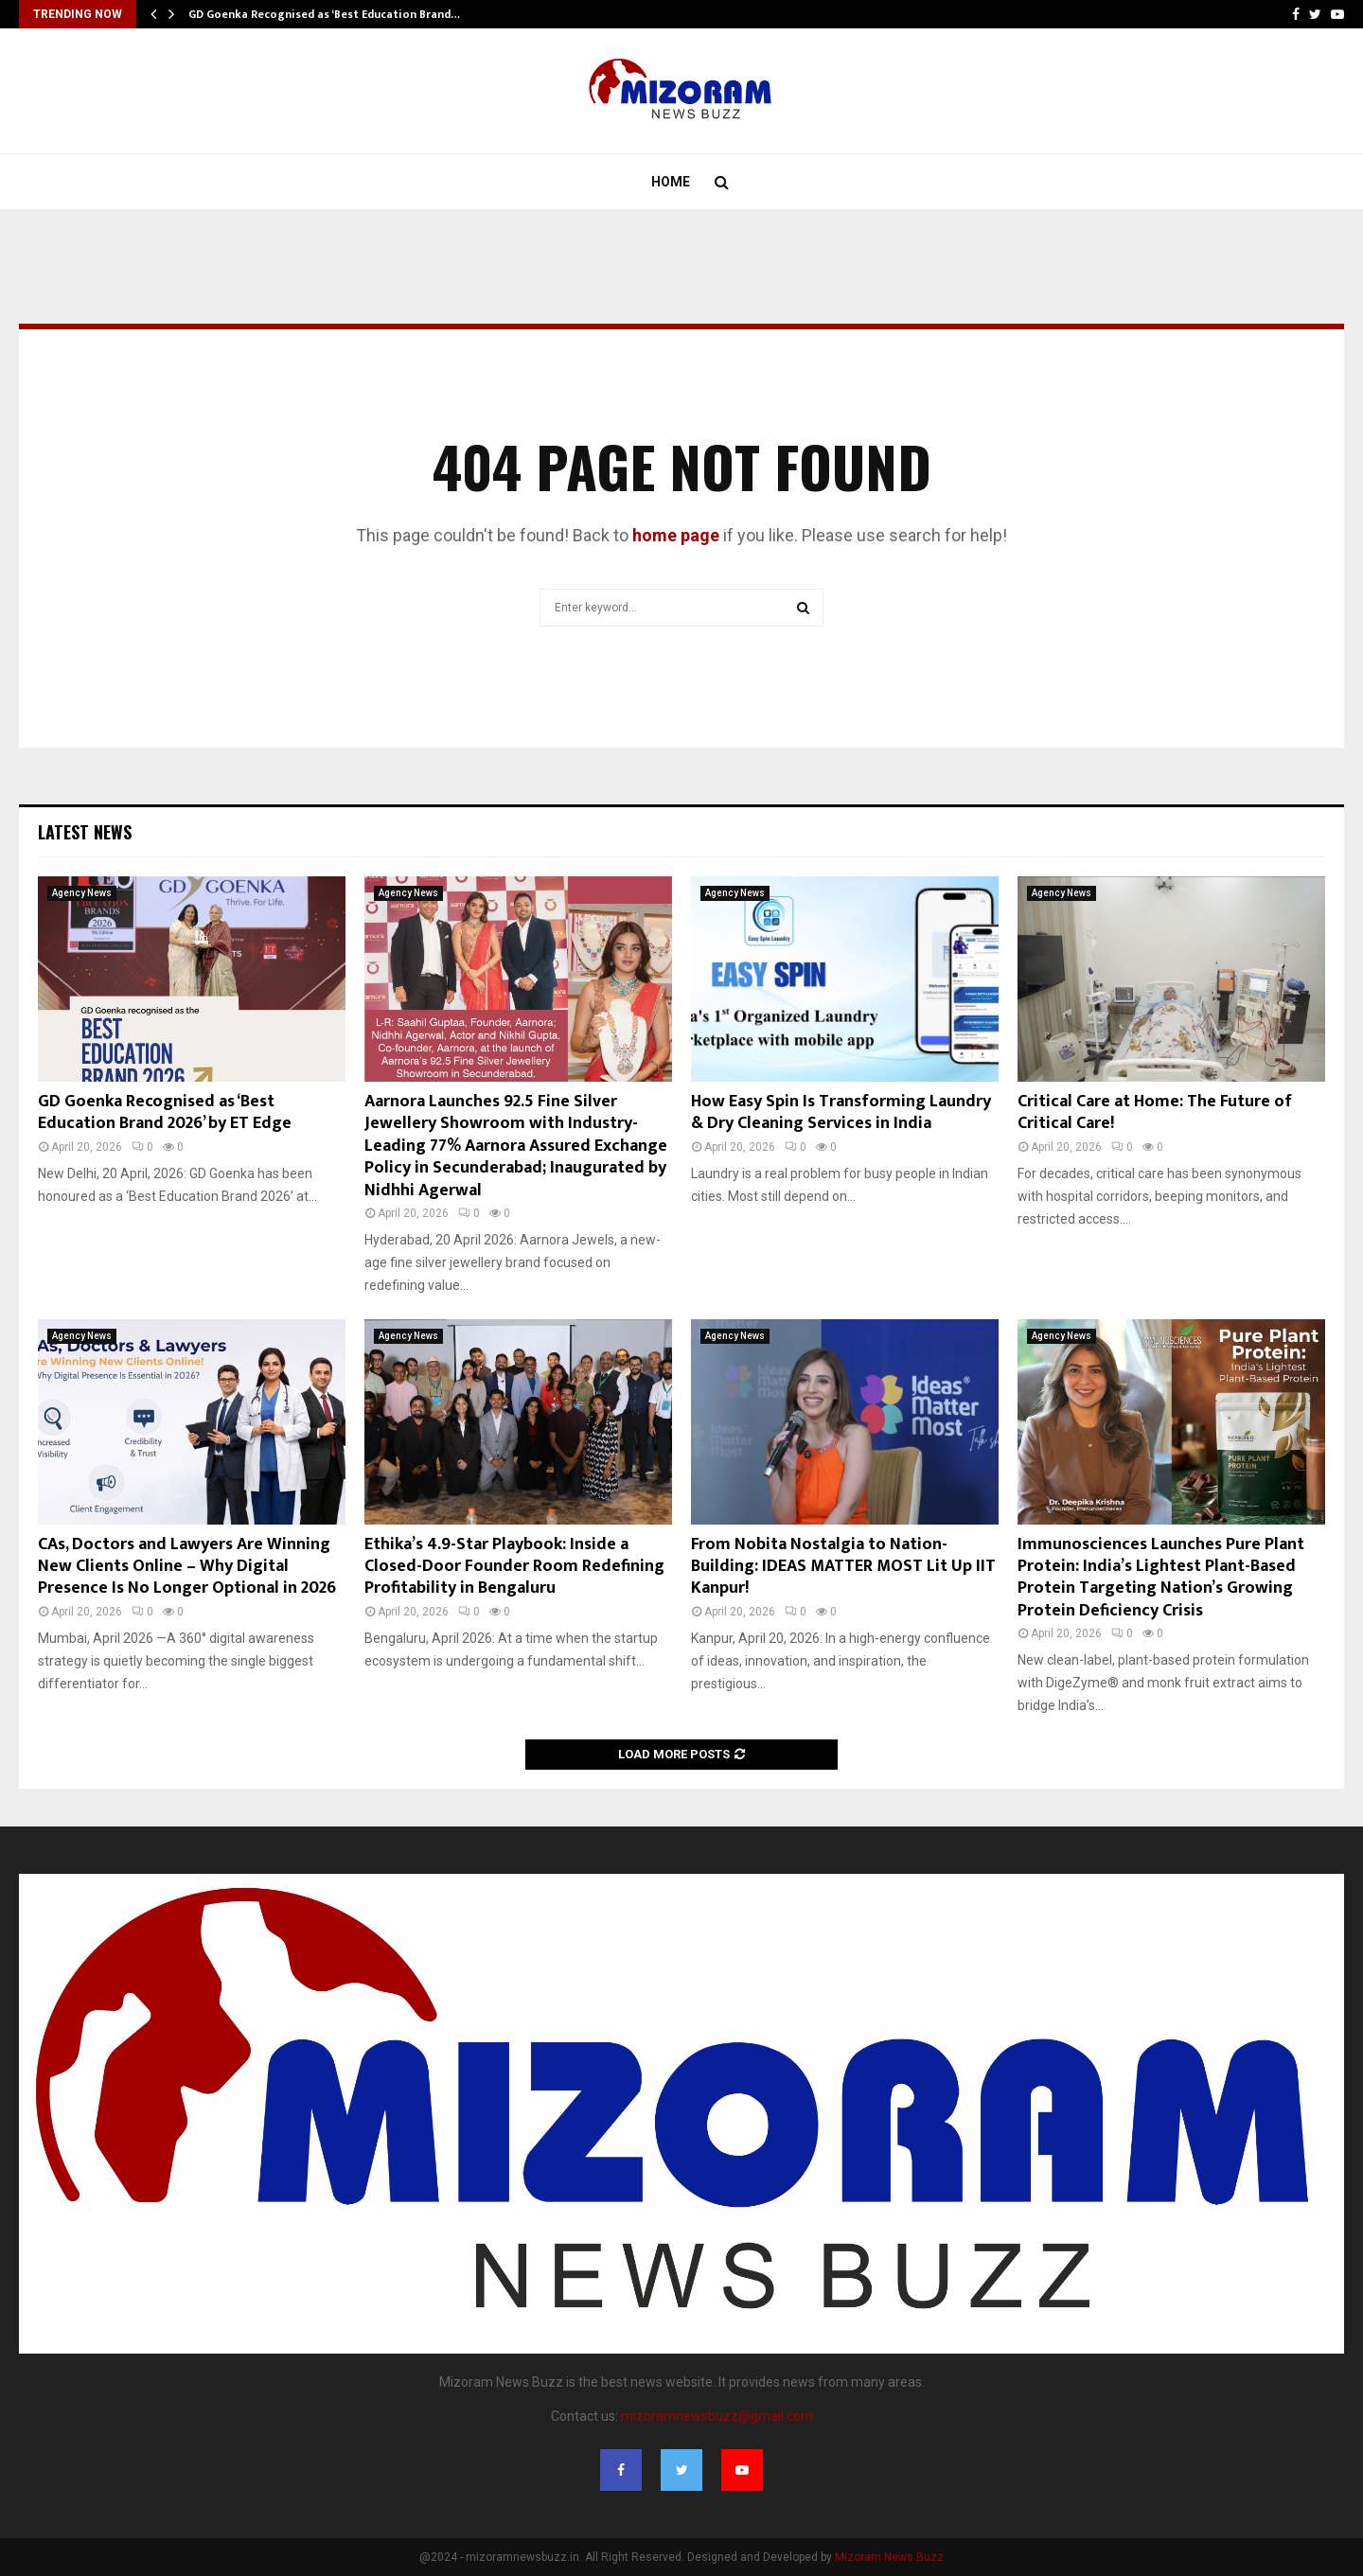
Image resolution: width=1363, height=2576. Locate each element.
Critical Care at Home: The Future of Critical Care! (1155, 1112)
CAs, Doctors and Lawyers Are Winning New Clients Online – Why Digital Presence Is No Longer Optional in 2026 (187, 1566)
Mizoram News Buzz (889, 2557)
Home (670, 181)
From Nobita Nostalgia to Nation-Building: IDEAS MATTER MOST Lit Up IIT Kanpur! (843, 1566)
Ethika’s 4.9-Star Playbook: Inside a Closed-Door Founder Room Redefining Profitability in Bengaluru (514, 1566)
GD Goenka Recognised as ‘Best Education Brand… (324, 14)
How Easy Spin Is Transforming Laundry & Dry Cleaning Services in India (841, 1112)
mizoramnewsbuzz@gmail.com (717, 2416)
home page (675, 535)
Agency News (82, 893)
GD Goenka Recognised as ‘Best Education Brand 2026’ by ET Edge (165, 1112)
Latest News (85, 832)
